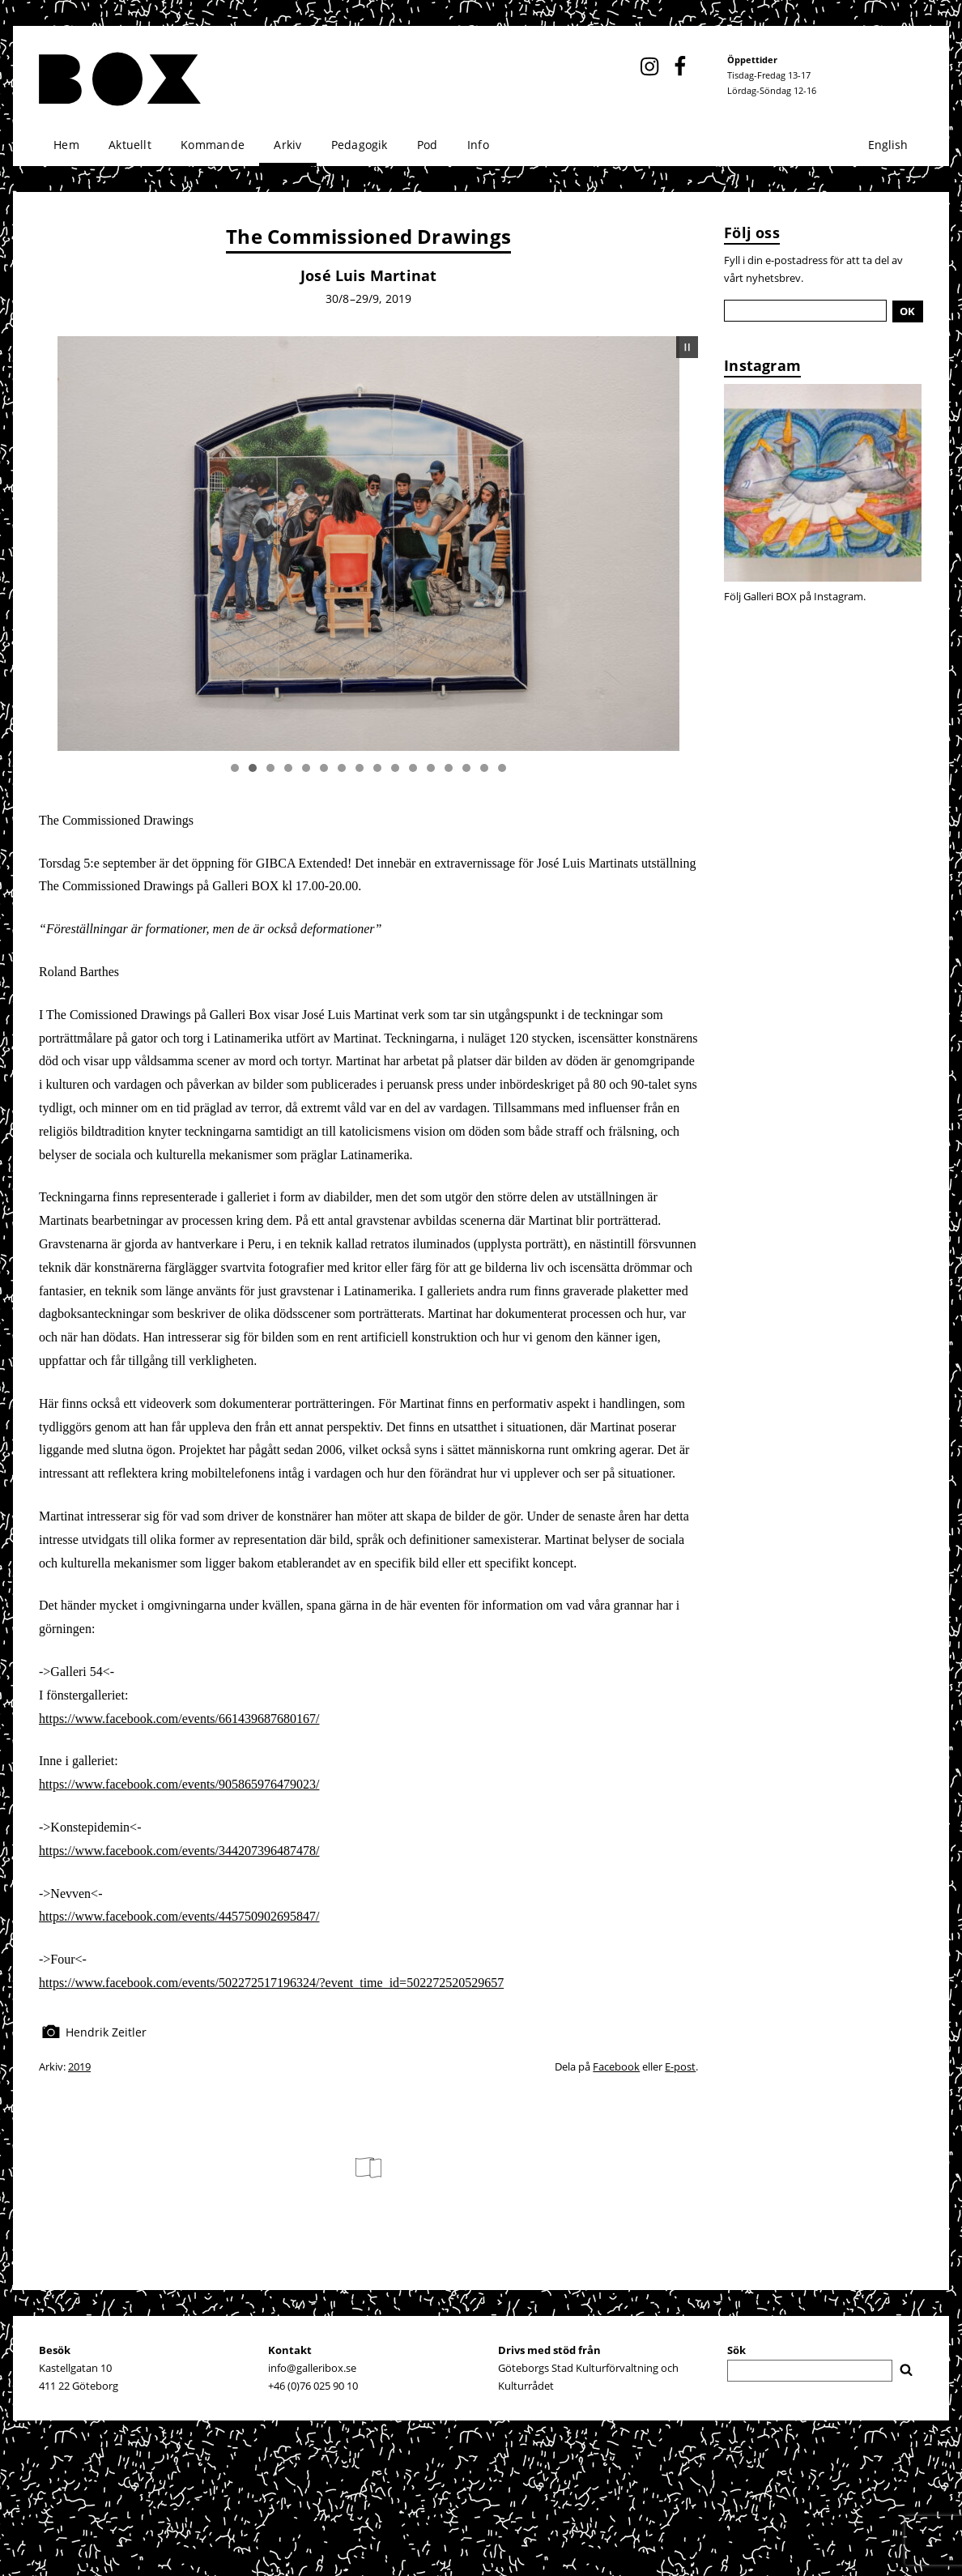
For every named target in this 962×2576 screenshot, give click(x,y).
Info (478, 144)
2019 (79, 2066)
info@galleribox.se (312, 2368)
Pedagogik (359, 144)
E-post (680, 2066)
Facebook (616, 2066)
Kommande (213, 144)
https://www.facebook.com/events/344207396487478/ (179, 1850)
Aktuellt (130, 144)
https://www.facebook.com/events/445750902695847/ (179, 1916)
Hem (66, 144)
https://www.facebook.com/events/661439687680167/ (179, 1718)
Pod (427, 144)
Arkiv (287, 144)
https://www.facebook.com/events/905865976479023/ (179, 1784)
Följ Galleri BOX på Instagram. (795, 596)
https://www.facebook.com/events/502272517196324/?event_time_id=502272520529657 (271, 1983)
